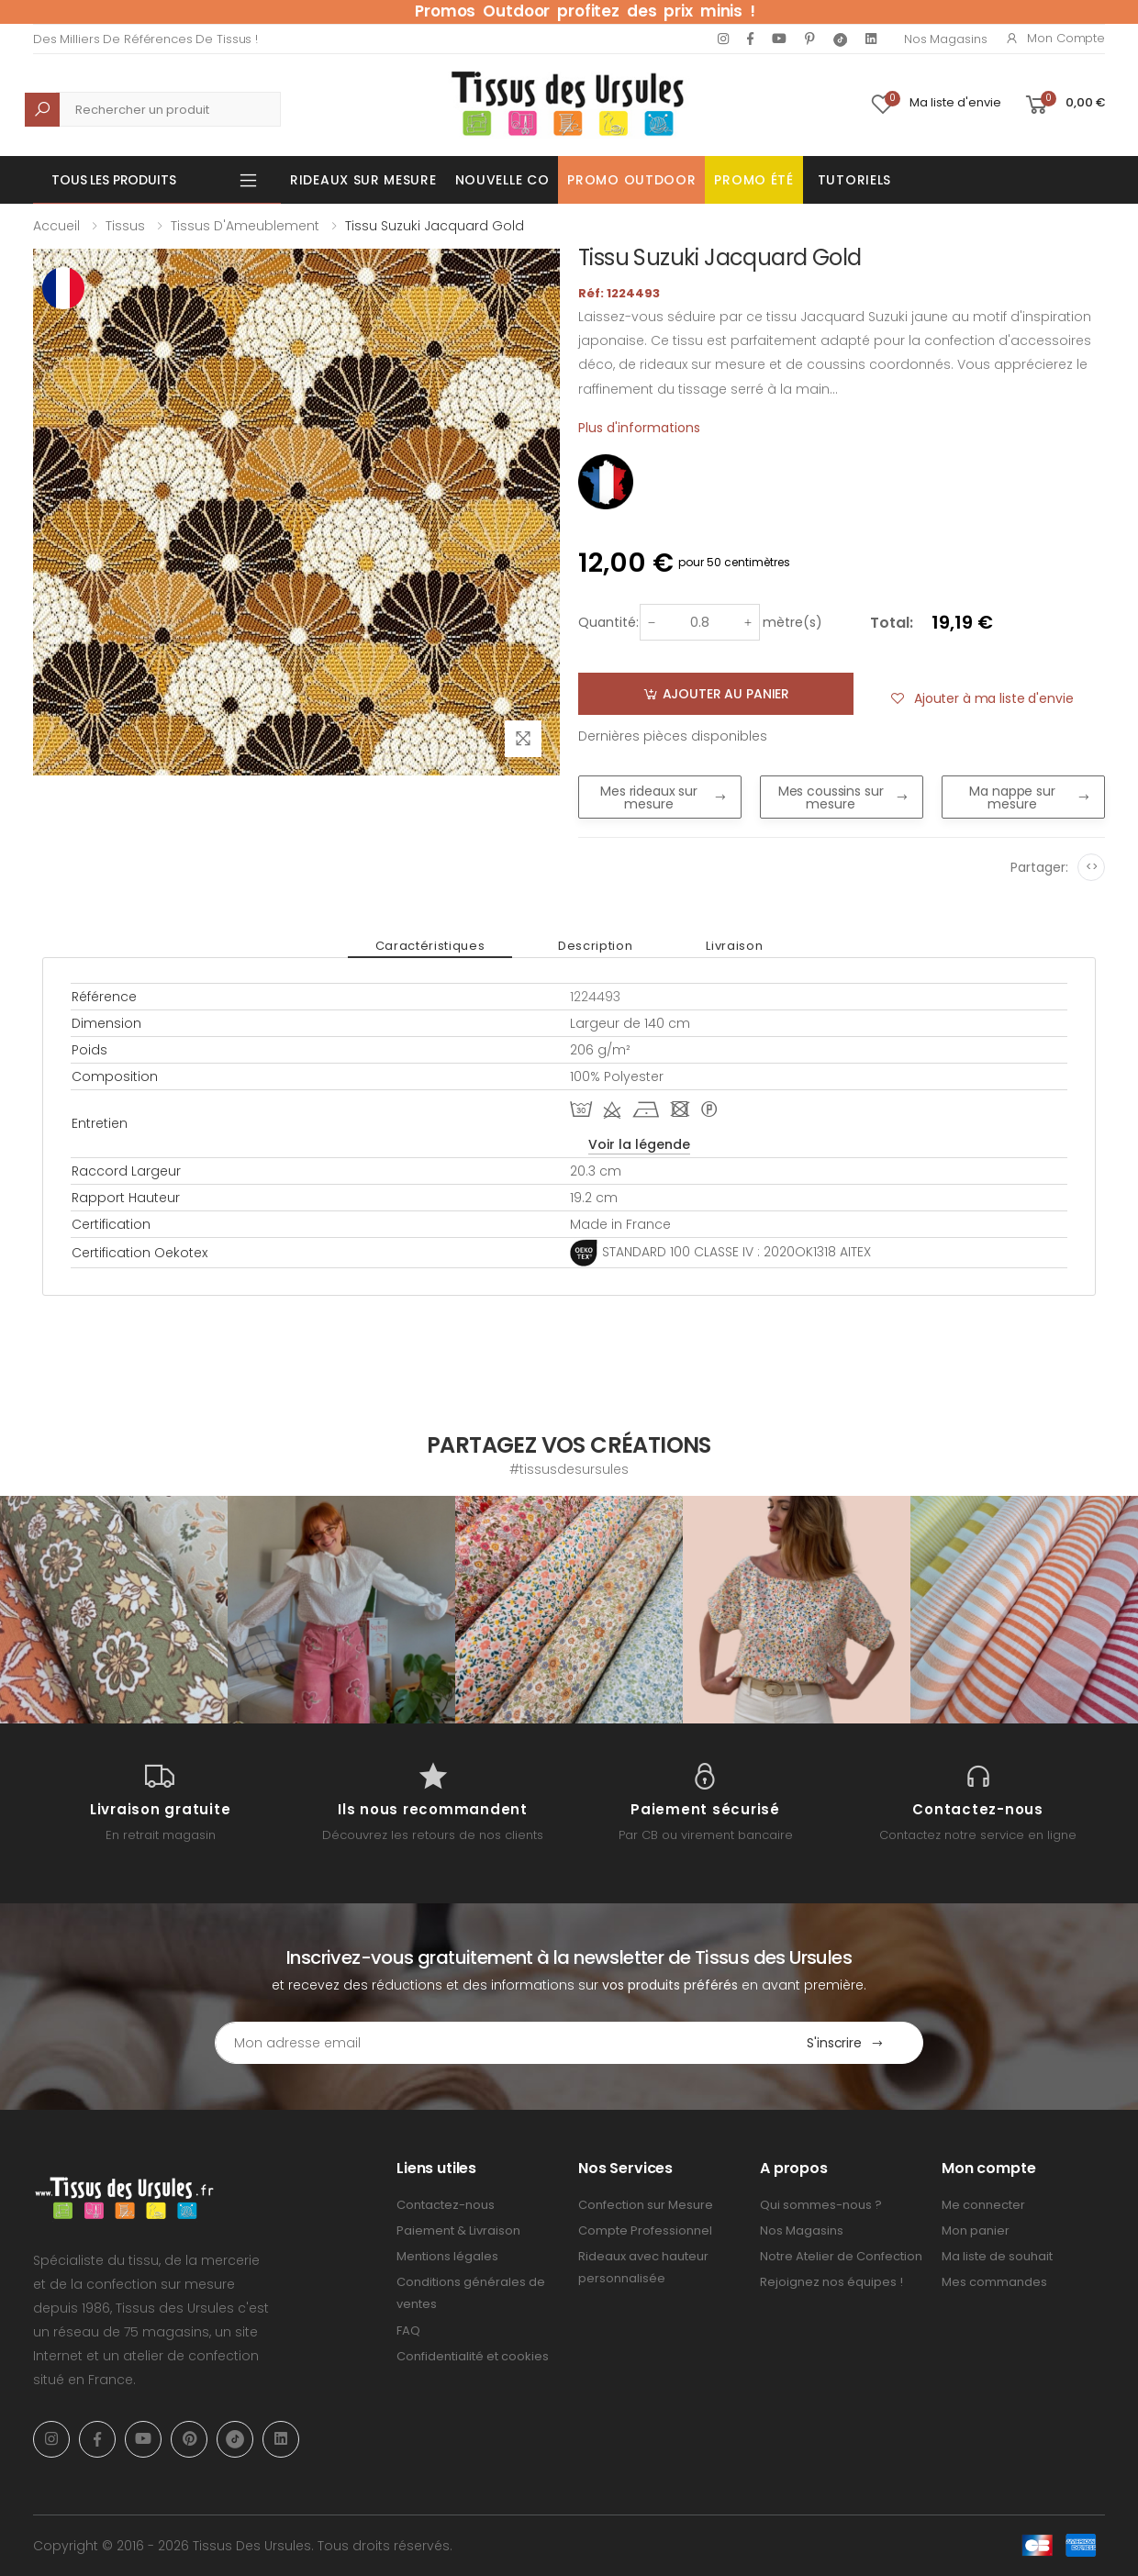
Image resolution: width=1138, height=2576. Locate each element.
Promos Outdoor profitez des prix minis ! (585, 11)
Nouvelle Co (502, 180)
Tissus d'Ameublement (245, 226)
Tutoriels (854, 180)
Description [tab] (595, 945)
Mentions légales (447, 2256)
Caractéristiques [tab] (430, 945)
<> (1092, 867)
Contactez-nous (445, 2205)
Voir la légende (639, 1144)
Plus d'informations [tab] (639, 427)
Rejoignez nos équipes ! (831, 2282)
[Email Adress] (491, 2043)
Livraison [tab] (734, 945)
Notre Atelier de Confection (841, 2256)
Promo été (753, 180)
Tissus (125, 226)
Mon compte (1055, 38)
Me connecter (983, 2205)
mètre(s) (792, 622)
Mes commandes (994, 2282)
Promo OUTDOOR (631, 180)
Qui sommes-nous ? (821, 2205)
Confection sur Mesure (645, 2205)
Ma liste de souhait (997, 2256)
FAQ (408, 2330)
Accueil (56, 226)
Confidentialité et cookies (472, 2356)
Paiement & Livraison (458, 2230)
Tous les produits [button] (113, 180)
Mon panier (976, 2230)
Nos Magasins (945, 39)
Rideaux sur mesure (363, 180)
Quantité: (608, 622)
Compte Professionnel (645, 2230)
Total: (891, 622)
